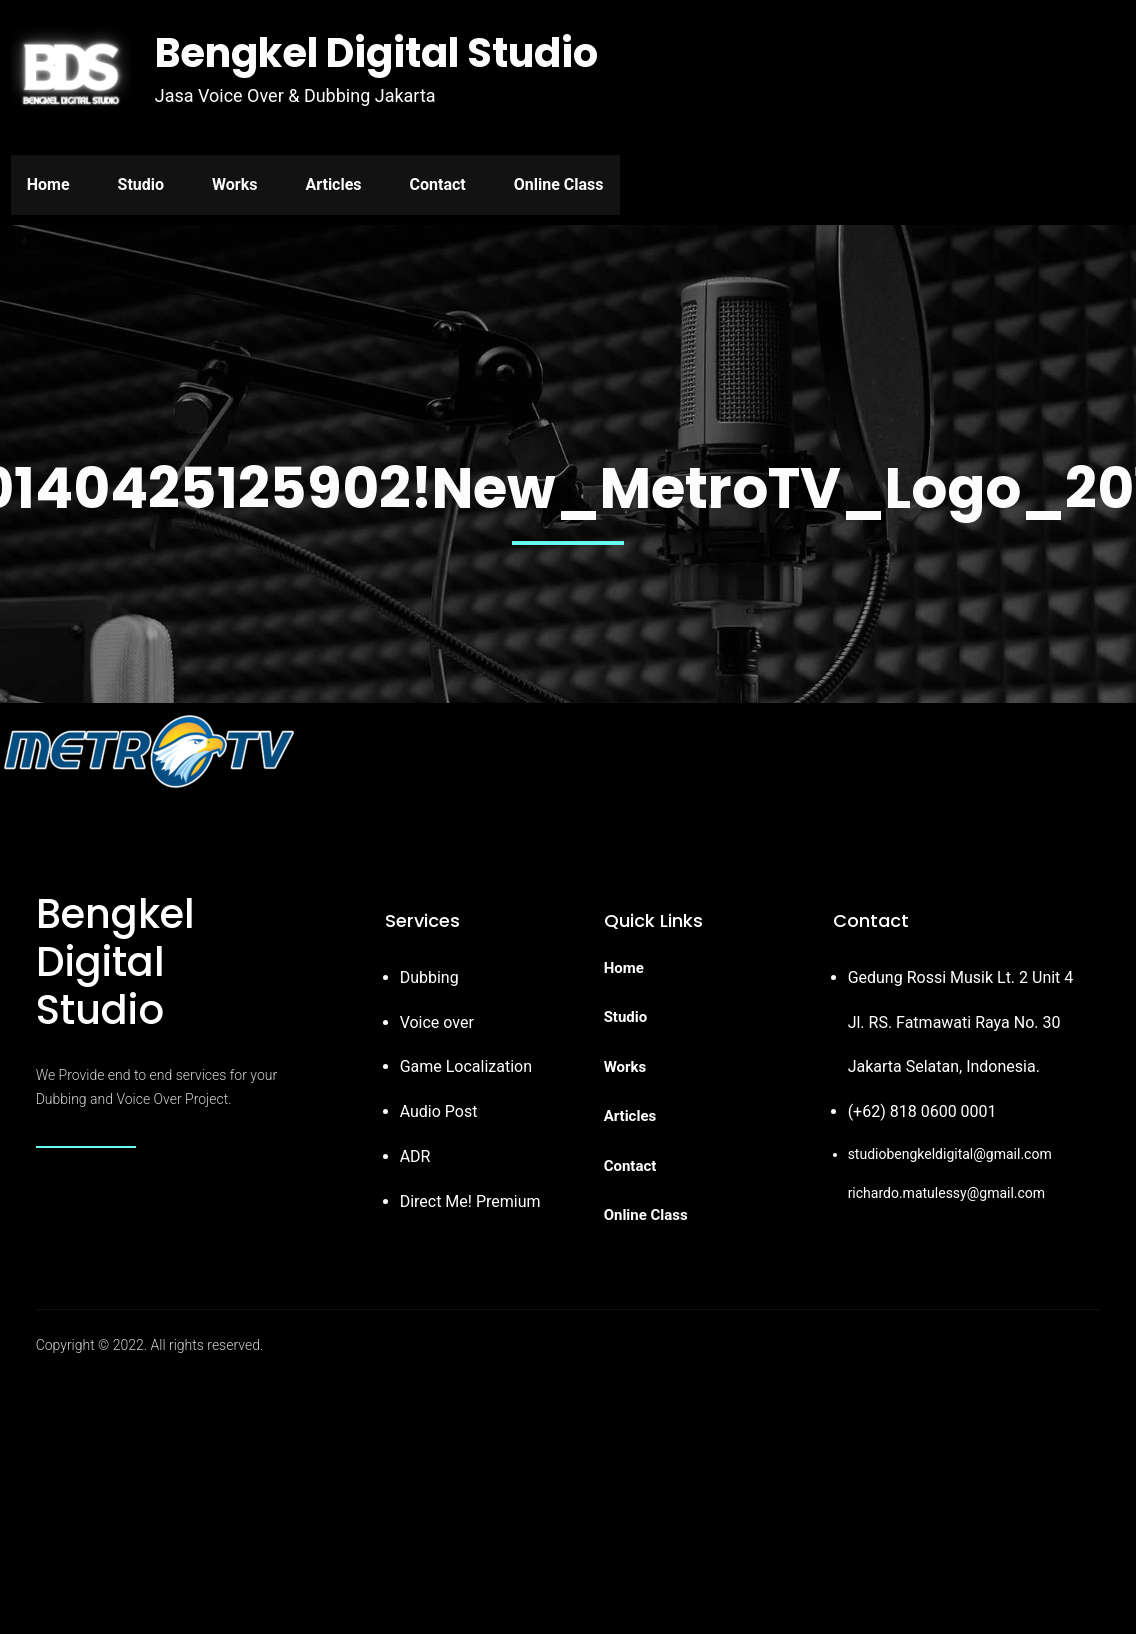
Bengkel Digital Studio (376, 53)
